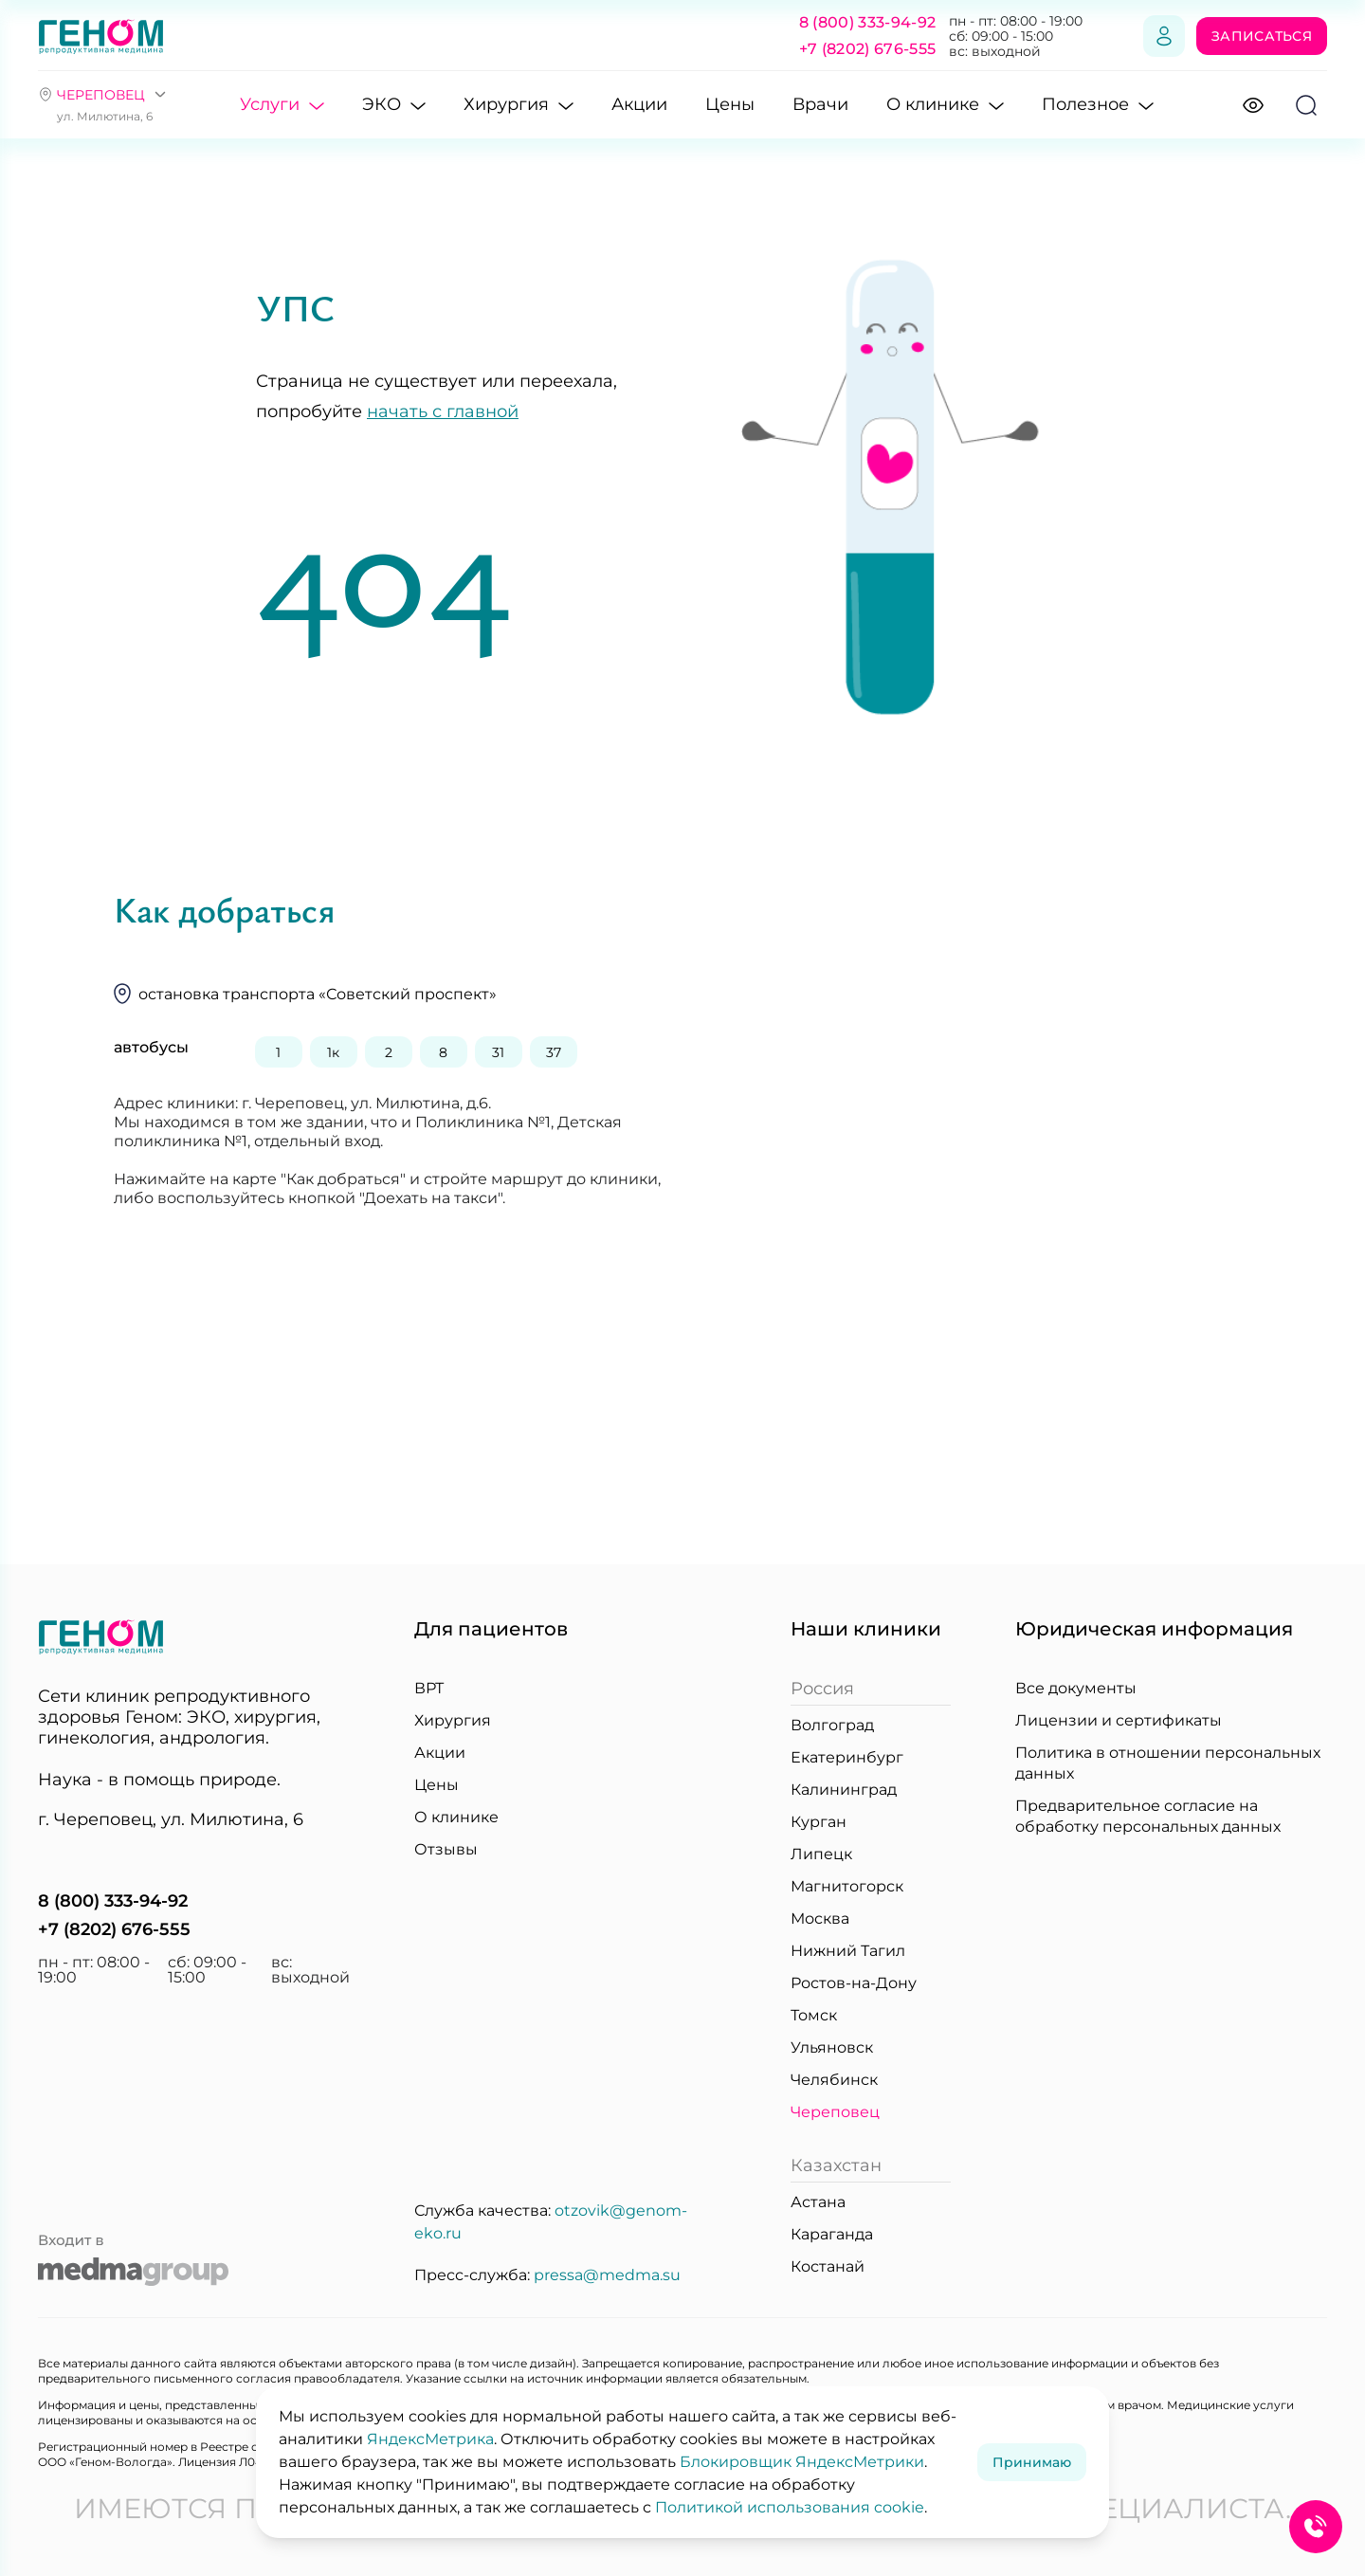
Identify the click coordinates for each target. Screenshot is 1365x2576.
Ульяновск (832, 2047)
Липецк (821, 1854)
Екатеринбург (847, 1757)
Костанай (827, 2266)
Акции (639, 104)
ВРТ (429, 1688)
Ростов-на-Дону (854, 1983)
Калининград (844, 1790)
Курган (818, 1822)
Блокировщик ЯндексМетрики (802, 2462)
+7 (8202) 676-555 (867, 49)
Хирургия (518, 106)
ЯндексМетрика (430, 2439)
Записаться (1261, 36)
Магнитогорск (847, 1886)
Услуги (282, 106)
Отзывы (446, 1849)
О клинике (945, 106)
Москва (820, 1918)
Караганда (832, 2234)
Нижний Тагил (848, 1951)
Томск (814, 2015)
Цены (730, 104)
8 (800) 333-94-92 (867, 22)
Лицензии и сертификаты (1118, 1720)
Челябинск (834, 2080)
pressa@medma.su (607, 2275)
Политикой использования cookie (789, 2507)
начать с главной (443, 411)
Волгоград (832, 1725)
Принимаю (1031, 2462)
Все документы (1076, 1688)
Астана (818, 2202)
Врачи (820, 104)
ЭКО (394, 106)
